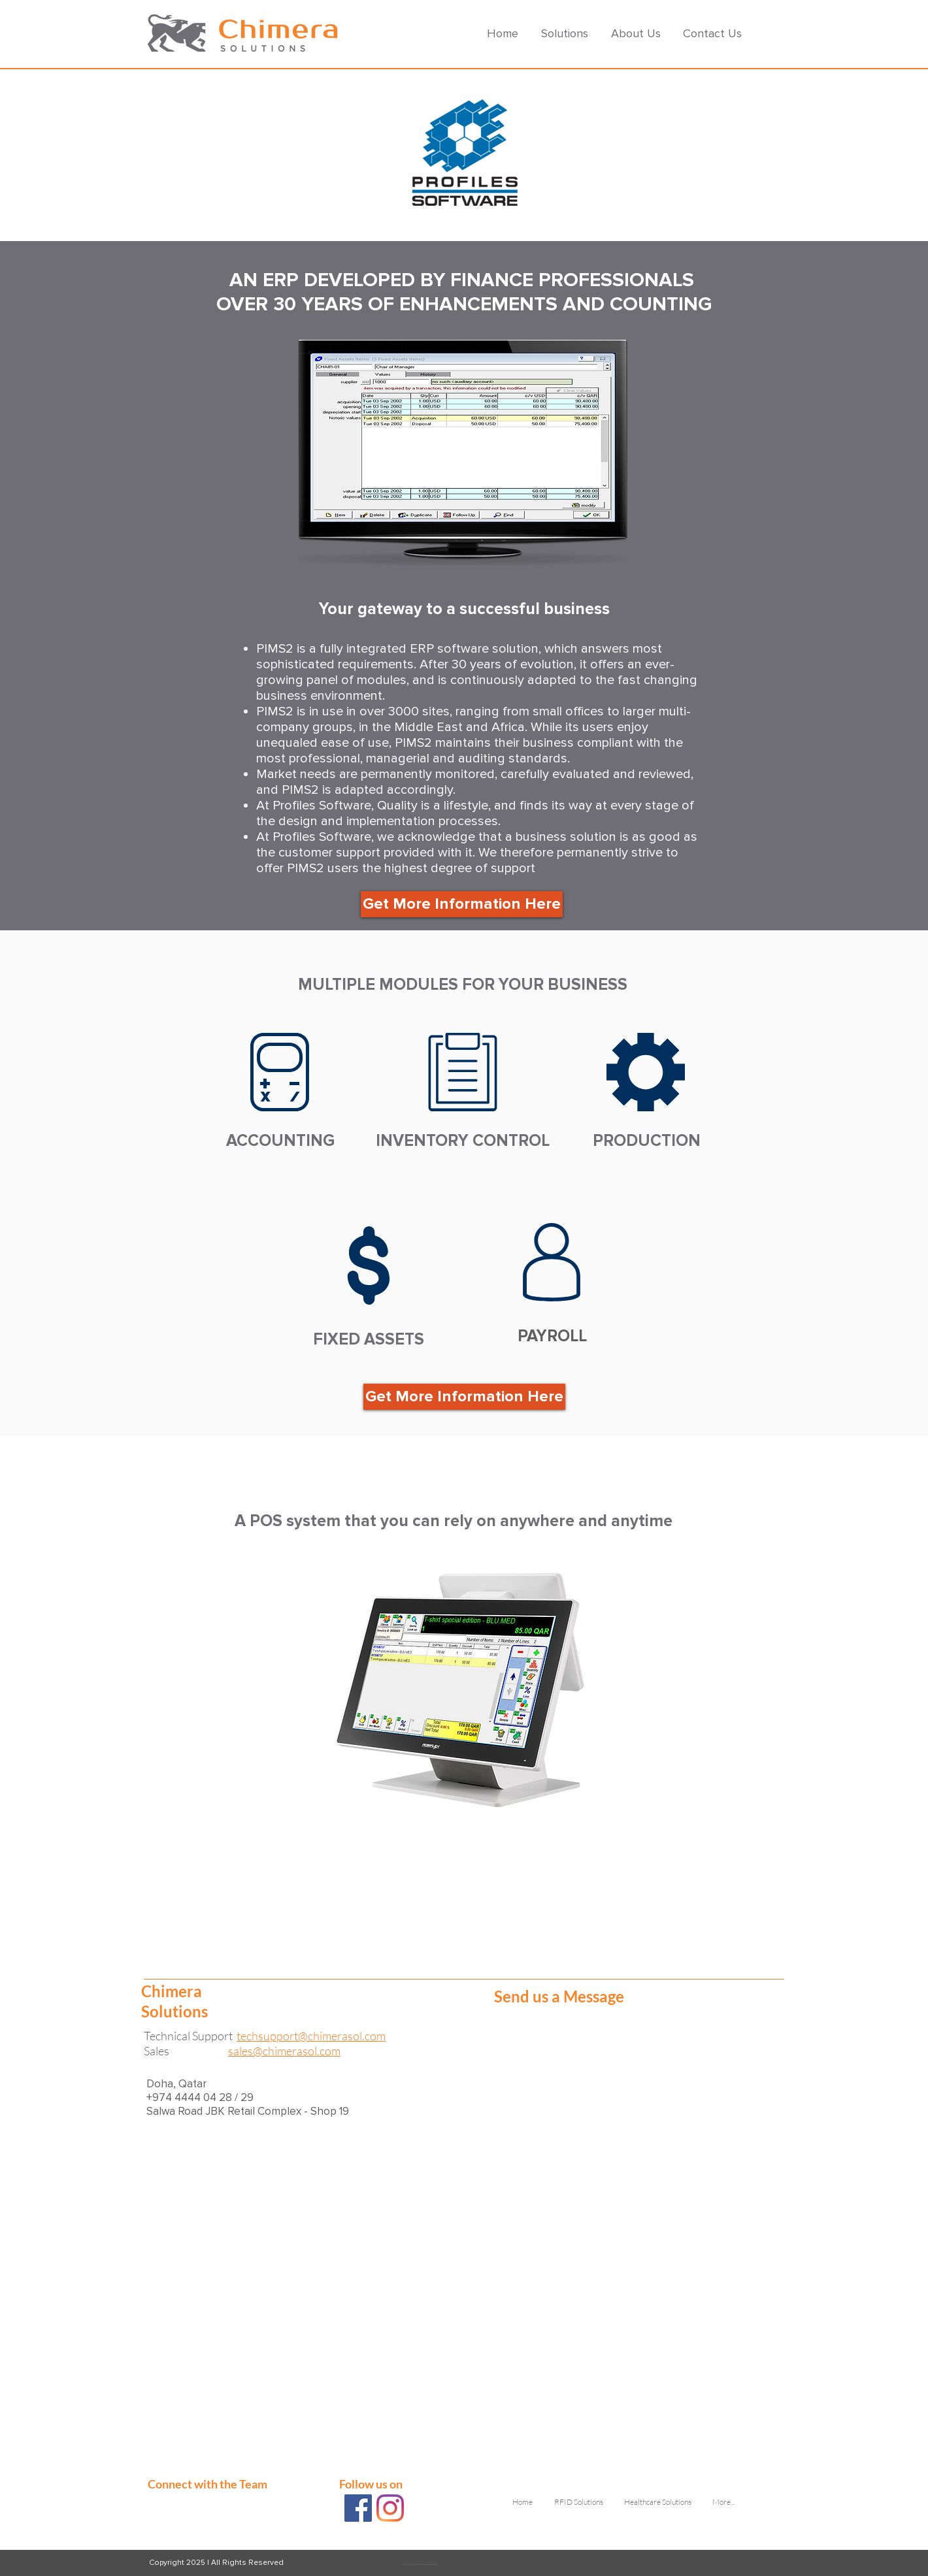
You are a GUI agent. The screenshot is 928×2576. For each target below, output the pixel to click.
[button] (566, 33)
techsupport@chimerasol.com (311, 2036)
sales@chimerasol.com (284, 2051)
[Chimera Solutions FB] (358, 2508)
